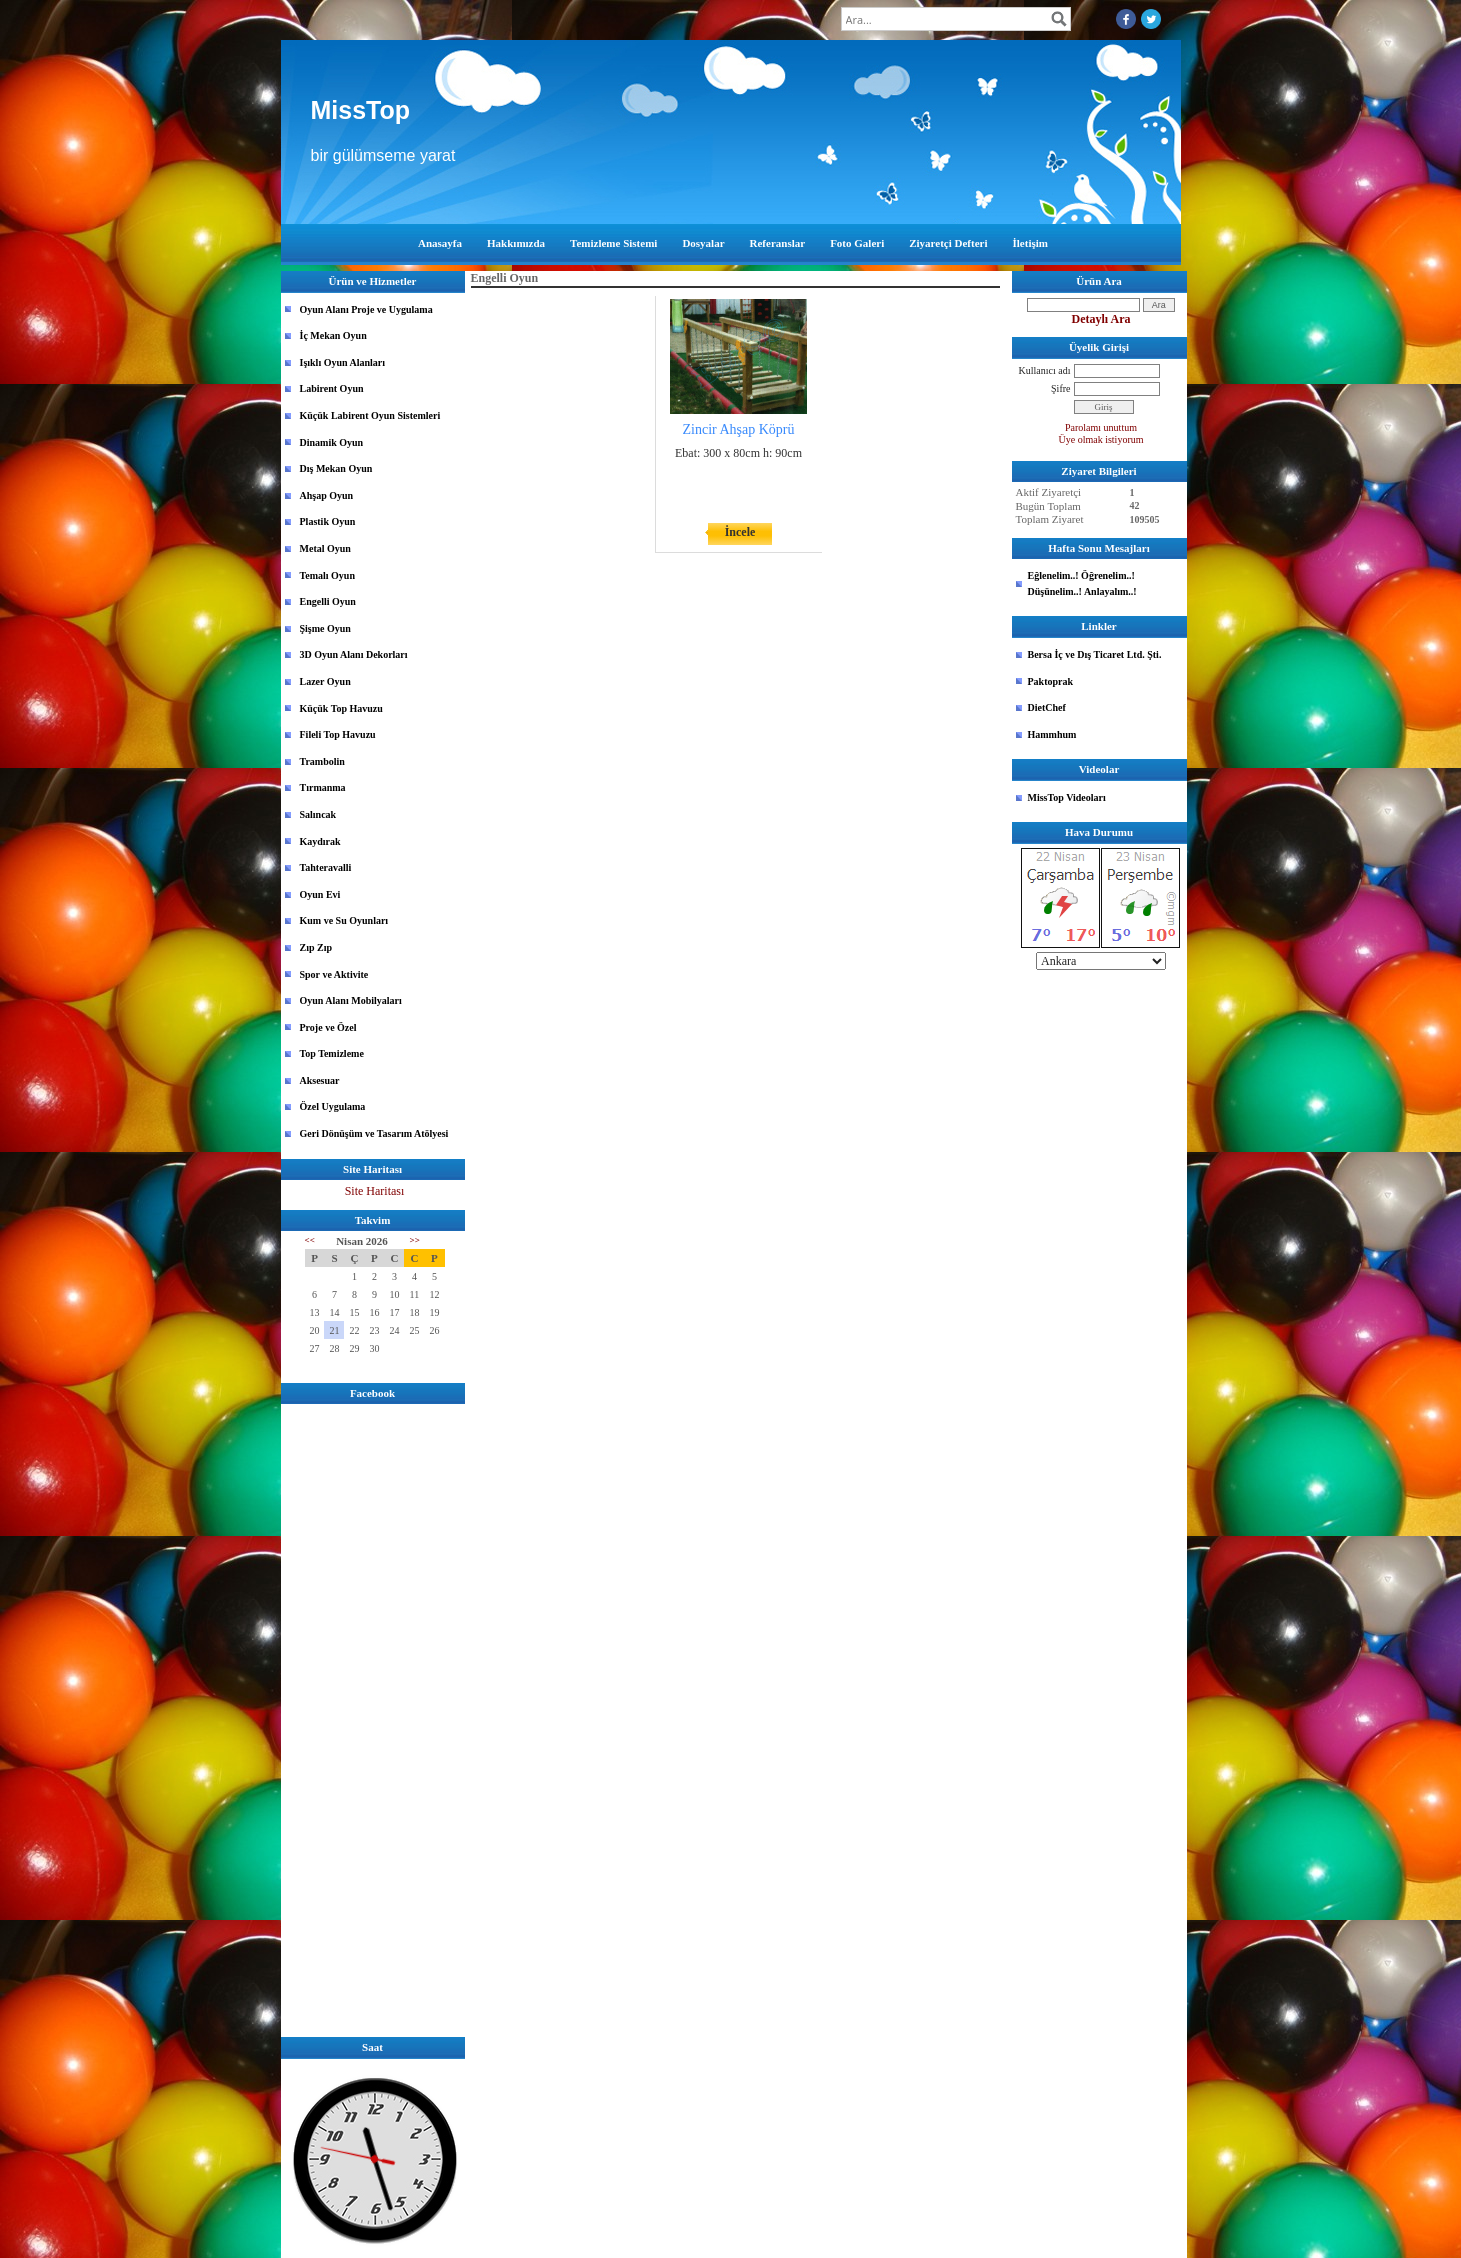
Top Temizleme (332, 1053)
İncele (740, 532)
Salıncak (318, 814)
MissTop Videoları (1067, 797)
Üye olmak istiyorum (1101, 439)
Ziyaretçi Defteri (948, 243)
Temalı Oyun (327, 575)
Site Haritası (375, 1191)
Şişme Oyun (325, 628)
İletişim (1030, 243)
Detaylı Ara (1101, 319)
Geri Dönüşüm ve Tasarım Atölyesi (374, 1133)
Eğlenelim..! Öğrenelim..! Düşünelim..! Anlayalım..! (1082, 583)
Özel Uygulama (333, 1106)
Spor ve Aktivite (334, 974)
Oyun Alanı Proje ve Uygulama (366, 309)
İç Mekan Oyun (333, 335)
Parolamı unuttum (1101, 427)
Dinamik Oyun (332, 442)
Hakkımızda (516, 243)
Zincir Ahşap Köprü (739, 429)
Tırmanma (323, 787)
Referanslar (778, 243)
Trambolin (322, 761)
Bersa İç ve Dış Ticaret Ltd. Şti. (1095, 654)
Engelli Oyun (328, 601)
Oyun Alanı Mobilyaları (351, 1000)
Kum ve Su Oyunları (344, 920)
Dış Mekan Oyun (336, 468)
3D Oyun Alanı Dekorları (354, 654)
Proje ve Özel (328, 1027)
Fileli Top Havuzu (338, 734)
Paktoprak (1051, 681)
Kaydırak (320, 841)
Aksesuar (320, 1080)
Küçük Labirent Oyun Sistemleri (370, 415)
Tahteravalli (326, 867)
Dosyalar (703, 243)
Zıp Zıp (316, 947)
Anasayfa (440, 243)
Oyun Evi (320, 894)
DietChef (1047, 707)
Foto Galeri (857, 243)
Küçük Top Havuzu (341, 708)
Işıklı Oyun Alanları (343, 362)
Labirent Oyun (332, 388)
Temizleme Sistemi (613, 243)
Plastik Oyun (328, 521)
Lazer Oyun (325, 681)
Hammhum (1052, 734)
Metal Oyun (325, 548)
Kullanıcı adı (1045, 370)
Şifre (1060, 388)
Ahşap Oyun (327, 495)
